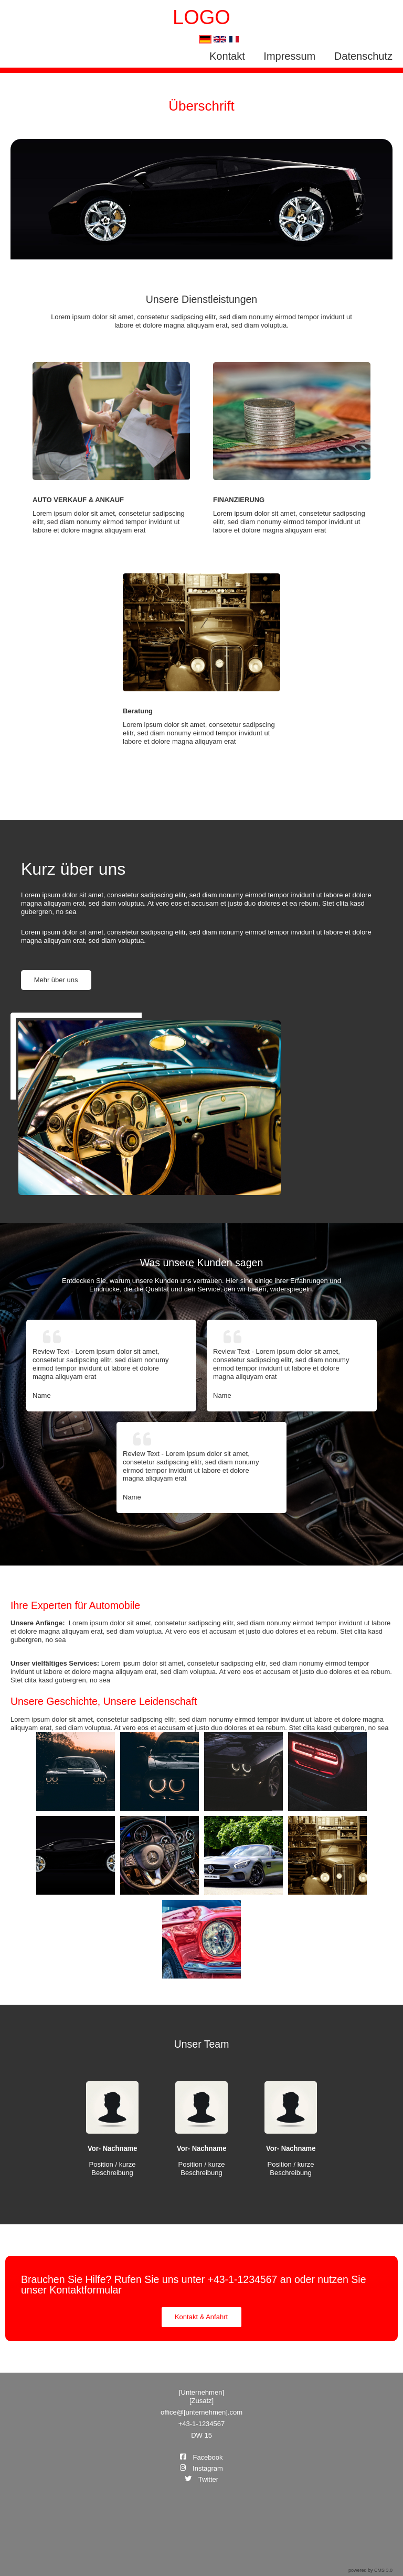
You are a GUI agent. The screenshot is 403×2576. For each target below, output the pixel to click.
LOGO (201, 17)
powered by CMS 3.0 (370, 2570)
